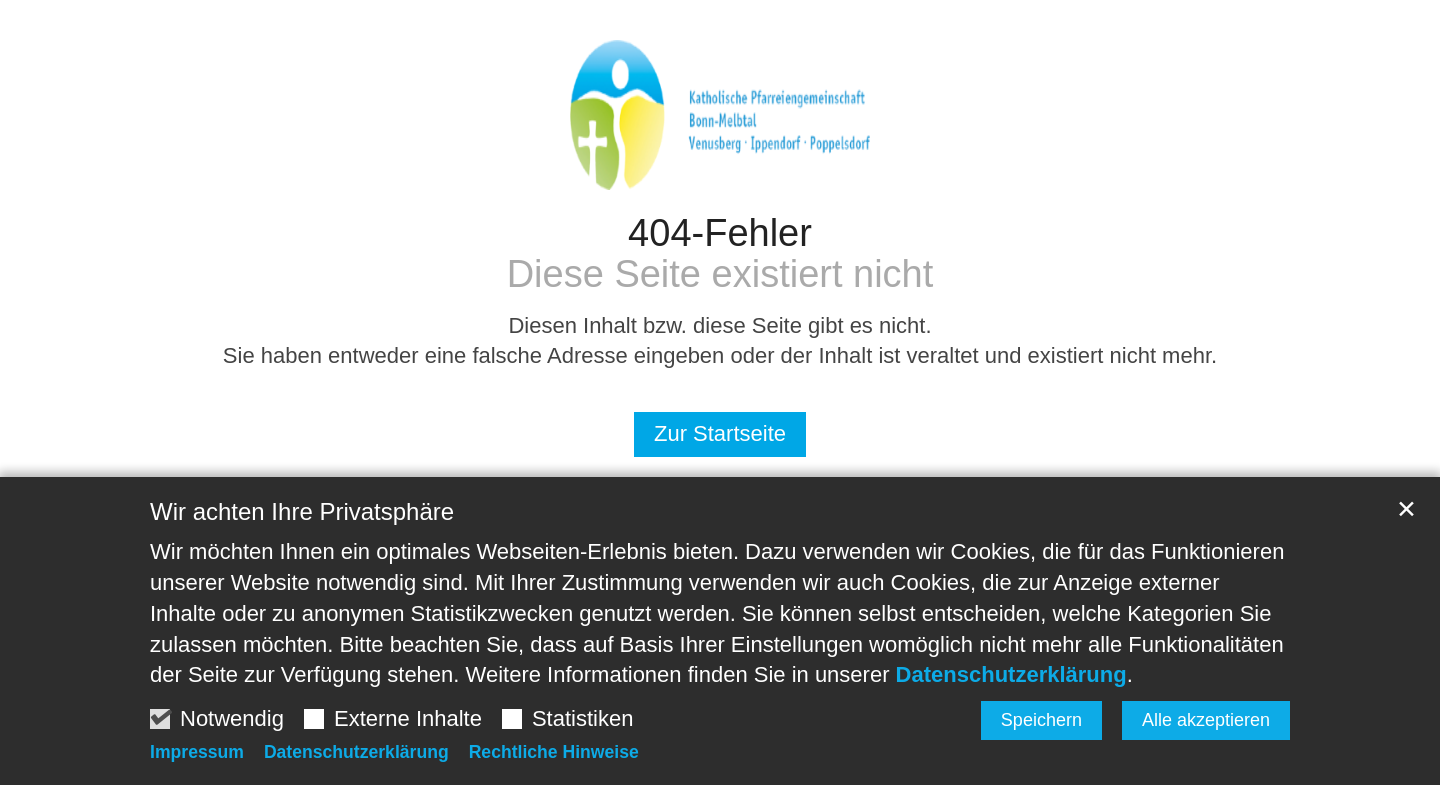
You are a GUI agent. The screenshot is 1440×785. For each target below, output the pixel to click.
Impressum (197, 752)
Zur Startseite (720, 433)
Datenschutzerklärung (1011, 674)
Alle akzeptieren (1206, 720)
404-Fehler (720, 233)
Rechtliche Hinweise (554, 752)
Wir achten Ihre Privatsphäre (302, 511)
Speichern (1041, 720)
